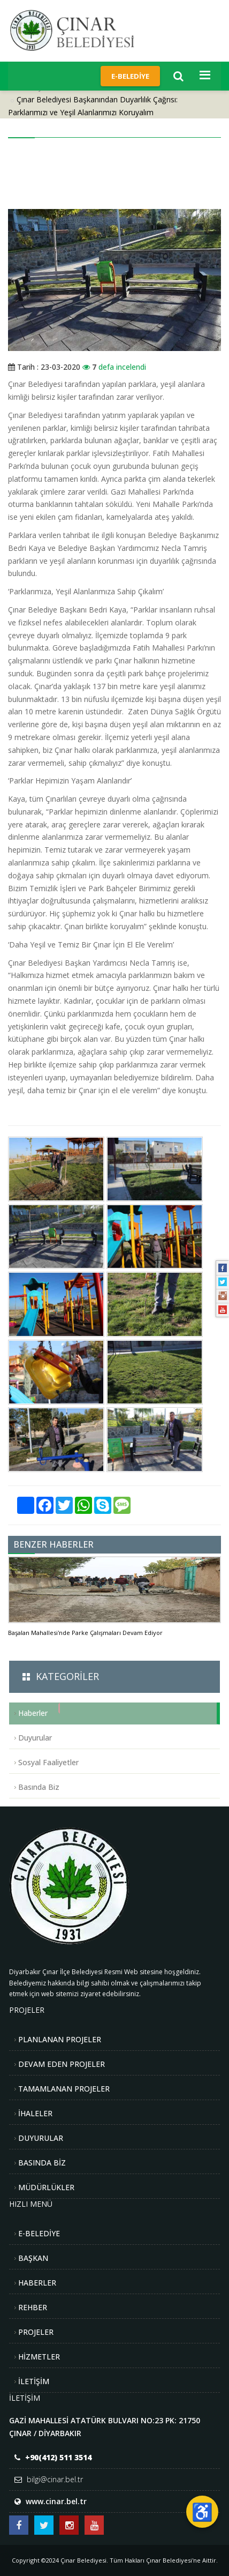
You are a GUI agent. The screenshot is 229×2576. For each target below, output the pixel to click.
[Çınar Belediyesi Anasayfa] (81, 30)
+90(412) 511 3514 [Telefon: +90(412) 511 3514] (58, 2457)
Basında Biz (38, 1787)
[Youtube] (222, 1309)
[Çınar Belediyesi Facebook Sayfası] (18, 2525)
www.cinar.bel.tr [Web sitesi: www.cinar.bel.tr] (56, 2501)
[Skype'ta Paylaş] (102, 1505)
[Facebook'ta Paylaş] (45, 1505)
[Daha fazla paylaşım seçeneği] (25, 1505)
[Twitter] (222, 1281)
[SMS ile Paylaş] (122, 1505)
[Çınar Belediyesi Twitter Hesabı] (44, 2525)
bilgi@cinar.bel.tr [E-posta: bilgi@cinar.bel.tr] (55, 2479)
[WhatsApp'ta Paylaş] (83, 1505)
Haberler (33, 1713)
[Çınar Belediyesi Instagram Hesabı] (69, 2525)
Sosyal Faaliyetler (48, 1762)
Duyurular (35, 1738)
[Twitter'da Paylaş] (64, 1505)
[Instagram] (222, 1295)
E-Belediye (130, 76)
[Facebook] (222, 1267)
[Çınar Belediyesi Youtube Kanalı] (94, 2525)
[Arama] (178, 76)
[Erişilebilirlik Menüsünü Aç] (202, 2512)
